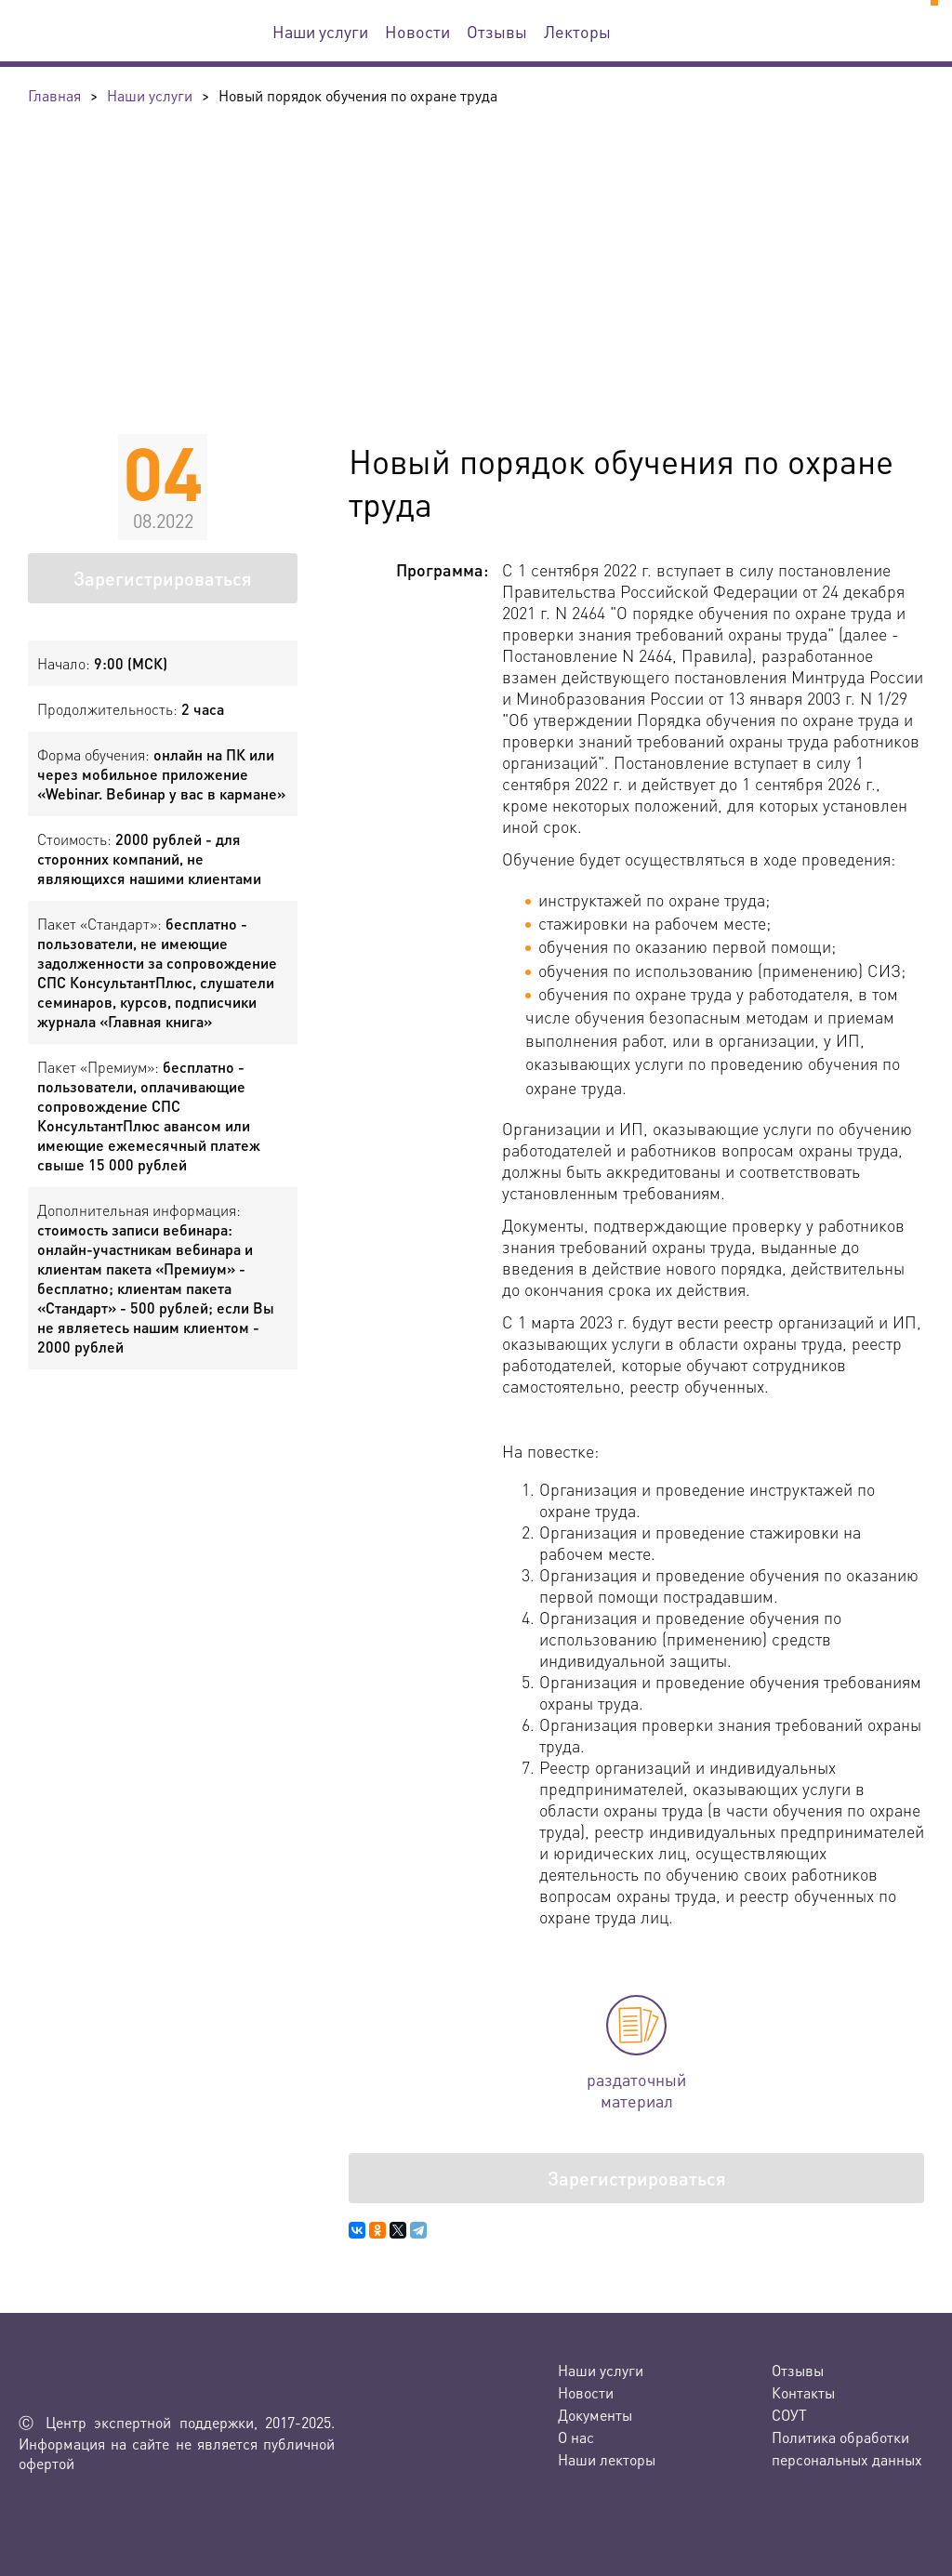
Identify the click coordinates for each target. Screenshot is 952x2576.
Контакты (803, 2392)
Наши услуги (320, 31)
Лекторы (577, 31)
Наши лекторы (606, 2459)
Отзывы (497, 31)
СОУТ (789, 2414)
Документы (595, 2414)
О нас (576, 2437)
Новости (417, 31)
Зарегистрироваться (162, 578)
